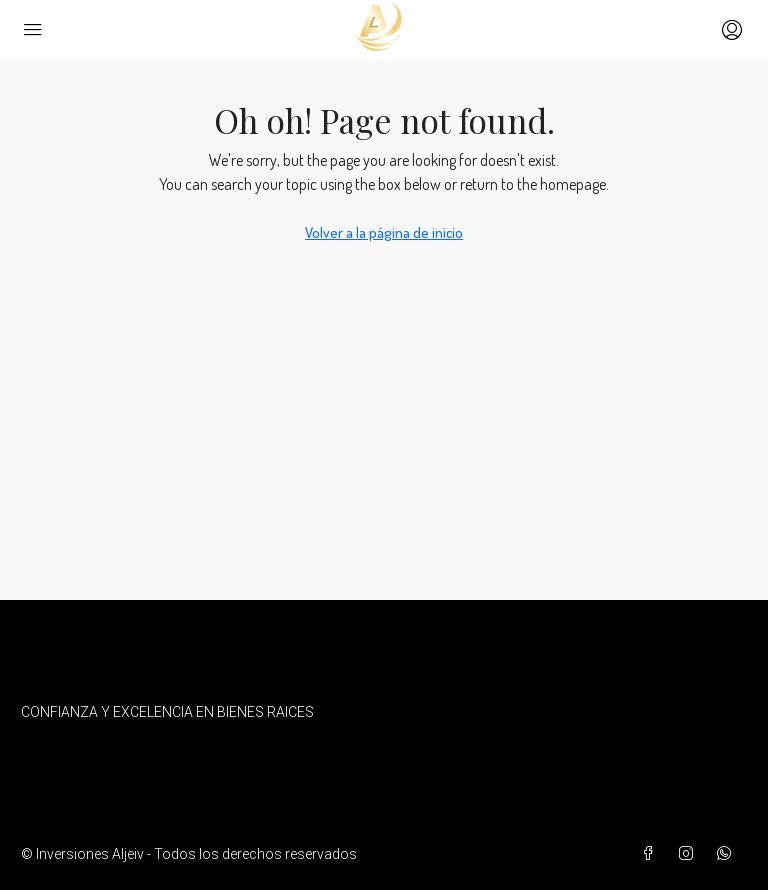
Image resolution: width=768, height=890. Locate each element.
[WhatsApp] (728, 854)
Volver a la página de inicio (384, 232)
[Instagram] (690, 854)
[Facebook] (652, 854)
